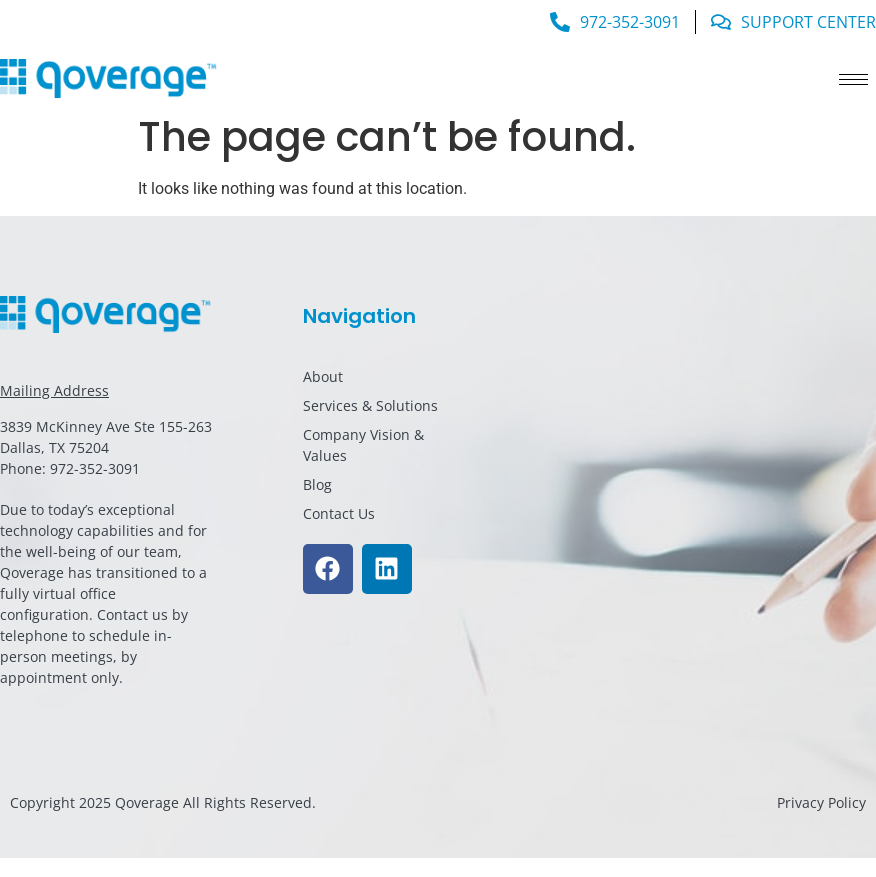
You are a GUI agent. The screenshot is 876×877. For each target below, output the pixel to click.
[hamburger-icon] (853, 79)
